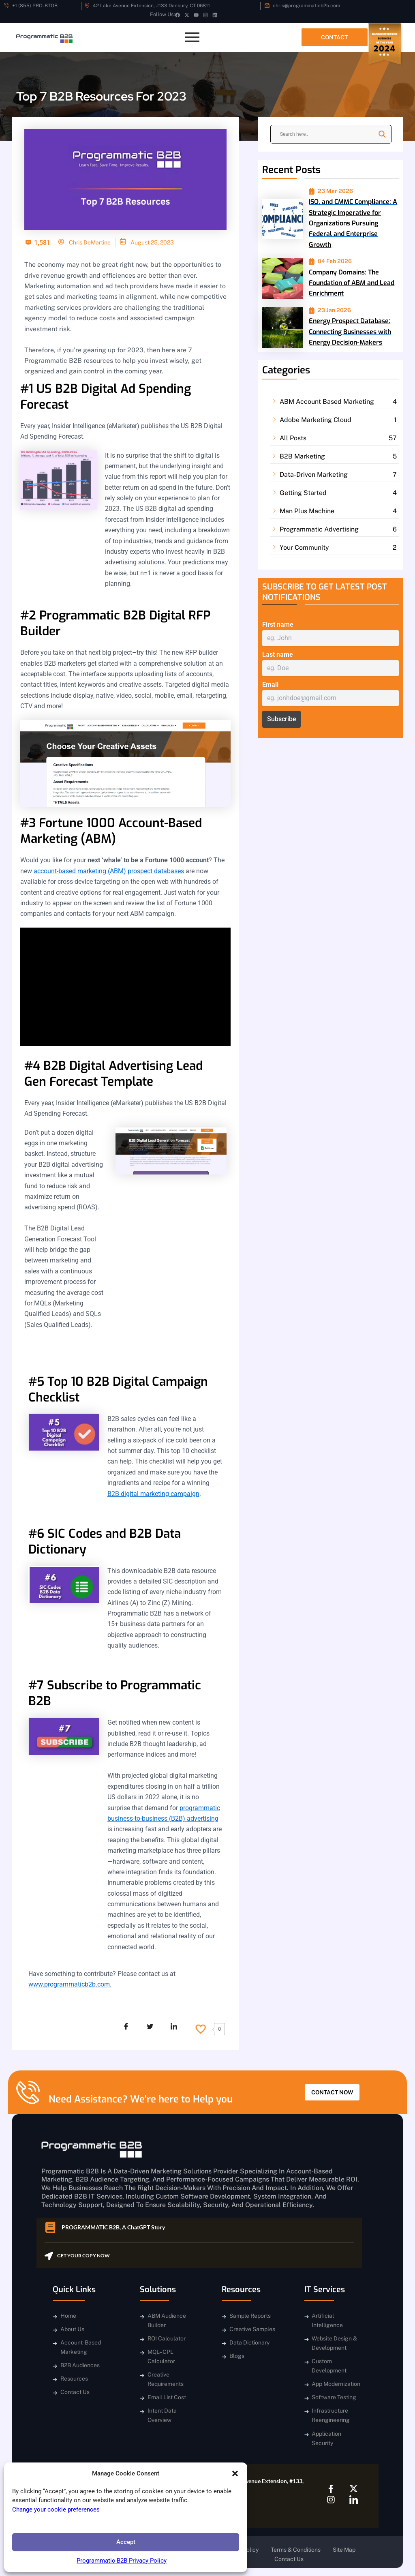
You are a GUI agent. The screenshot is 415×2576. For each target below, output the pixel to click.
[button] (235, 2473)
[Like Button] (200, 2029)
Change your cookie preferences (56, 2509)
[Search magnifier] (382, 134)
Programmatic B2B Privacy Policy (122, 2560)
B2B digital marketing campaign (153, 1494)
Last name (277, 654)
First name (277, 624)
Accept (125, 2542)
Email (270, 684)
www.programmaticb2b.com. (69, 1984)
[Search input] (327, 134)
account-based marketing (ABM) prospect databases (109, 871)
